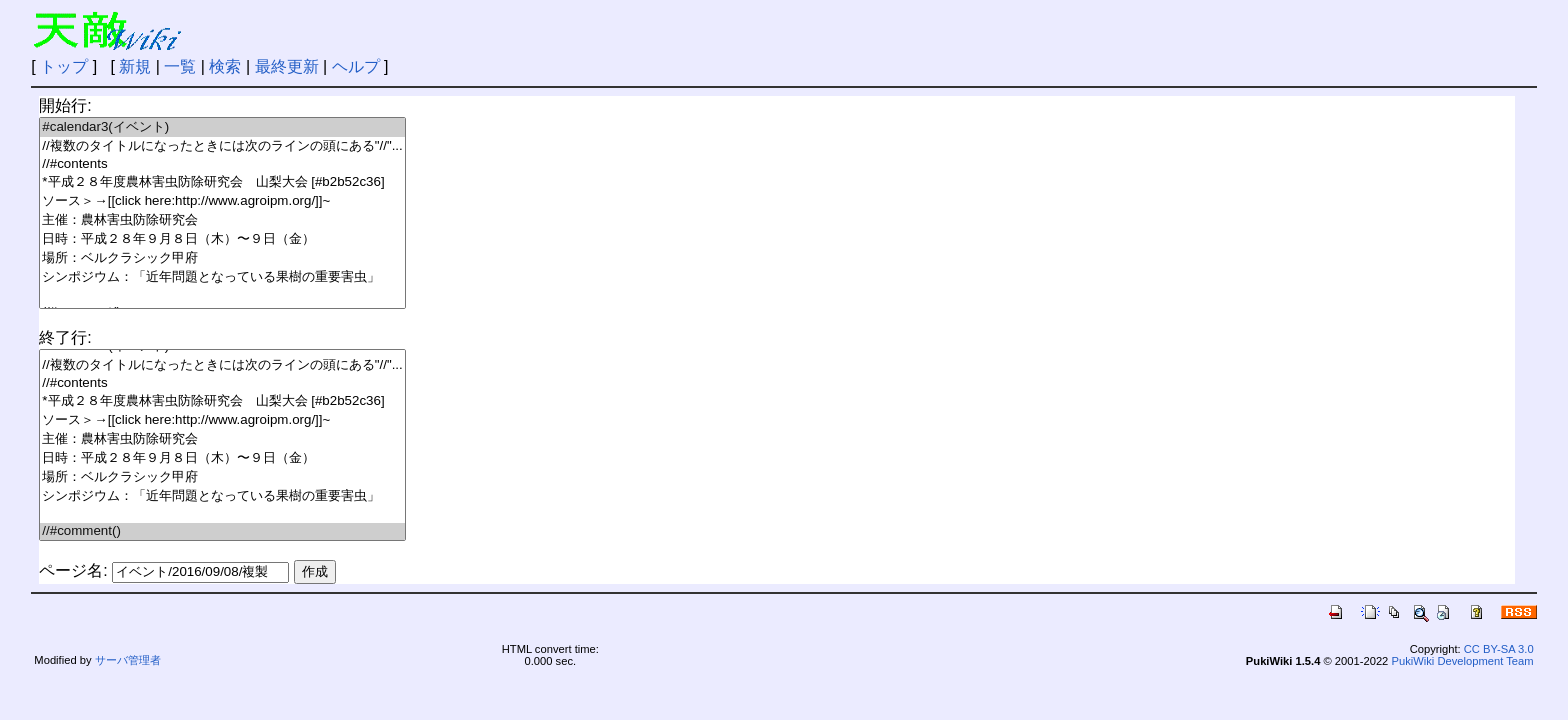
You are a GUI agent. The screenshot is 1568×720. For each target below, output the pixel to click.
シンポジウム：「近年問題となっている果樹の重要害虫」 (222, 277)
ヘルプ (356, 66)
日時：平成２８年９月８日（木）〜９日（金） (222, 239)
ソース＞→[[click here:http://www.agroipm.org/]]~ (222, 201)
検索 (225, 66)
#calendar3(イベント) (222, 127)
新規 (135, 66)
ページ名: (73, 570)
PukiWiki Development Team (1462, 661)
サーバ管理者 (128, 660)
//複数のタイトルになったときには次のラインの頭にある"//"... (222, 146)
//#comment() (222, 531)
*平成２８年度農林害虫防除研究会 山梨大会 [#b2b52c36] (222, 182)
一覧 (180, 66)
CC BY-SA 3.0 (1499, 649)
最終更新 (287, 66)
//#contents (222, 164)
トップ (64, 66)
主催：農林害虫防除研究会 (222, 220)
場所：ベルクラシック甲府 (222, 258)
